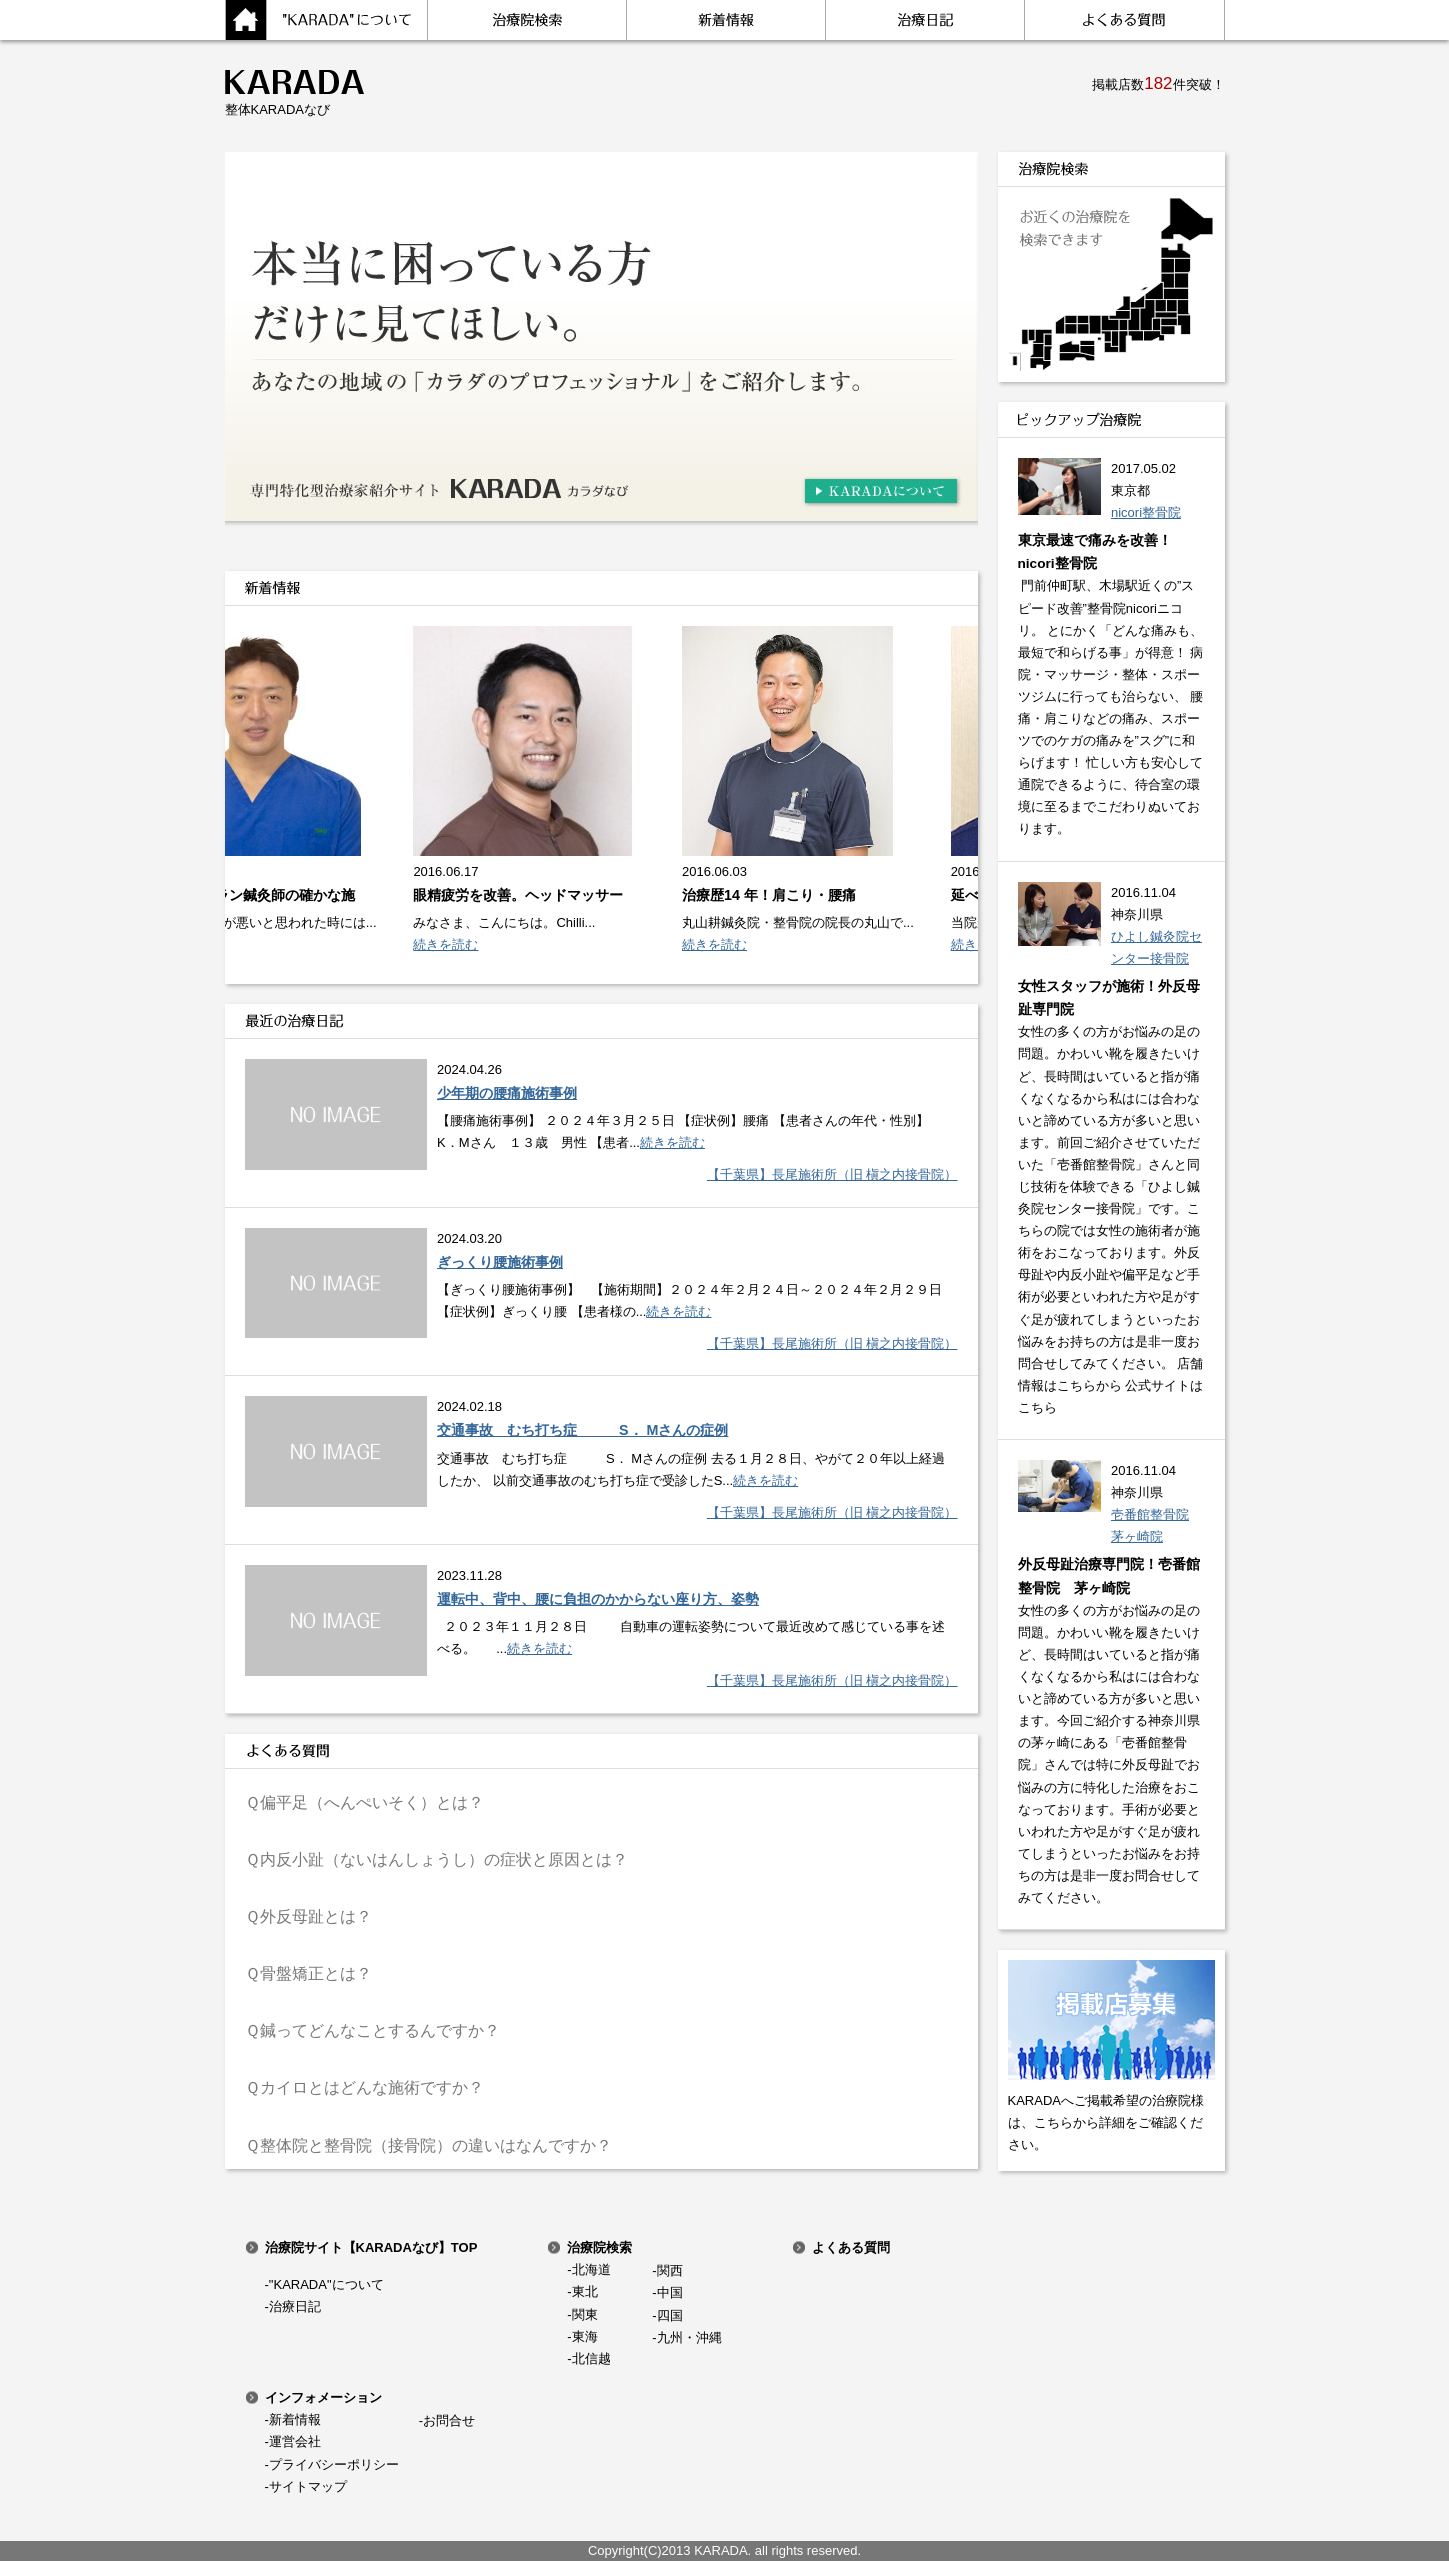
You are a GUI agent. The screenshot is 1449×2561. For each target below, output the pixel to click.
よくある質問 (851, 2247)
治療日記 (295, 2306)
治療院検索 (599, 2247)
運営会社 (295, 2441)
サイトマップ (308, 2486)
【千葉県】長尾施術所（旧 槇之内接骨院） (832, 1174)
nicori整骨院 (1146, 512)
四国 (670, 2315)
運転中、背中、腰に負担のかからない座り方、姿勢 (598, 1599)
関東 (585, 2314)
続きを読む (450, 944)
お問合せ (449, 2420)
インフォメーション (323, 2397)
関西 (670, 2270)
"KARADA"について (326, 2284)
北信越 (591, 2358)
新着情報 (295, 2419)
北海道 (591, 2269)
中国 (670, 2292)
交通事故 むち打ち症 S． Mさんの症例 (582, 1430)
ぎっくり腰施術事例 (500, 1262)
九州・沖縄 (689, 2337)
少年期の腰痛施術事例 (507, 1093)
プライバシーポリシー (334, 2464)
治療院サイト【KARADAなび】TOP (371, 2247)
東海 (585, 2336)
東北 (585, 2291)
